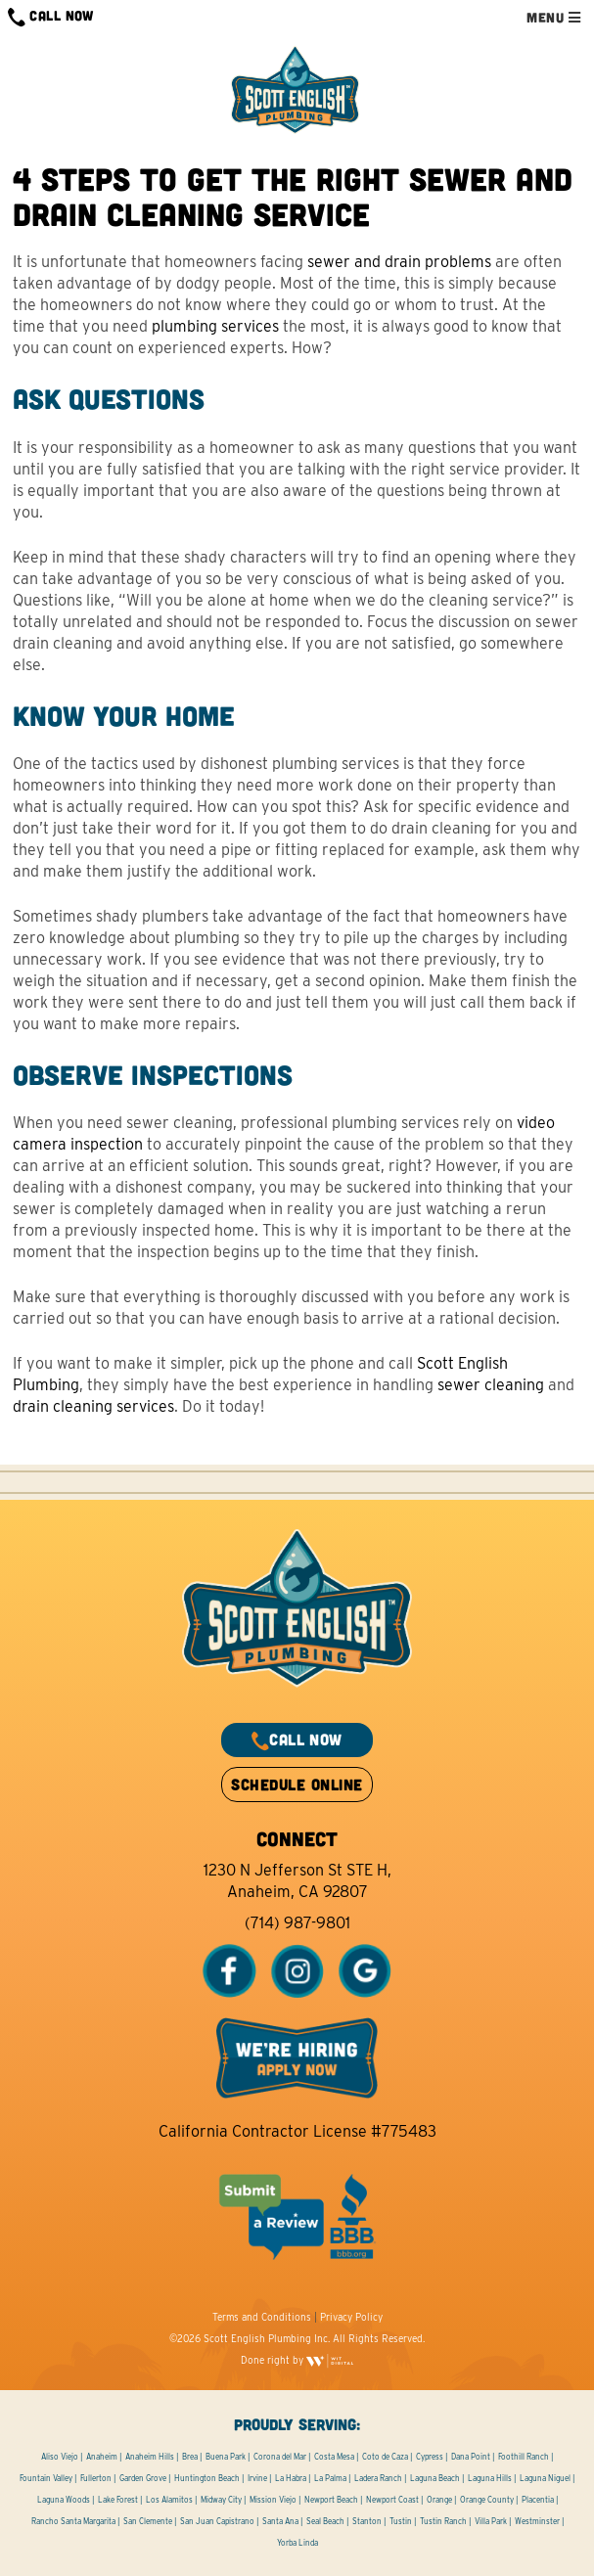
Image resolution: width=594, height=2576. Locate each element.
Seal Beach (325, 2521)
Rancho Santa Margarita (73, 2521)
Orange (439, 2500)
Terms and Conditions (261, 2317)
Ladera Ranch (378, 2478)
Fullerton (96, 2478)
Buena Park (226, 2457)
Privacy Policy (351, 2317)
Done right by (297, 2360)
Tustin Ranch (443, 2521)
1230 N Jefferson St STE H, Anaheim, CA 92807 (297, 1881)
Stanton (367, 2521)
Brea (190, 2457)
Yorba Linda (297, 2543)
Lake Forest (118, 2500)
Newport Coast (392, 2500)
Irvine (257, 2478)
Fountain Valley (46, 2478)
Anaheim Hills (149, 2457)
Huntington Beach (207, 2478)
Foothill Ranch (523, 2457)
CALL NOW (51, 17)
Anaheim (101, 2457)
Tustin (400, 2521)
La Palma (330, 2478)
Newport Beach (331, 2500)
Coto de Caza (385, 2457)
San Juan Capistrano (217, 2521)
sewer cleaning (490, 1385)
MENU (553, 17)
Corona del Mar (279, 2457)
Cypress (429, 2457)
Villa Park (491, 2521)
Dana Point (470, 2457)
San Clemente (147, 2521)
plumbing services (215, 326)
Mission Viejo (273, 2500)
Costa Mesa (334, 2457)
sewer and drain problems (399, 261)
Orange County (487, 2500)
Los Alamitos (169, 2500)
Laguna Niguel (545, 2478)
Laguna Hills (490, 2478)
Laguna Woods (63, 2500)
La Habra (290, 2478)
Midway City (221, 2500)
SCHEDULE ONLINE (296, 1784)
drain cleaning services (93, 1406)
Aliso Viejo (59, 2457)
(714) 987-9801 (297, 1923)
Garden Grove (142, 2478)
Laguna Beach (435, 2478)
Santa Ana (280, 2521)
